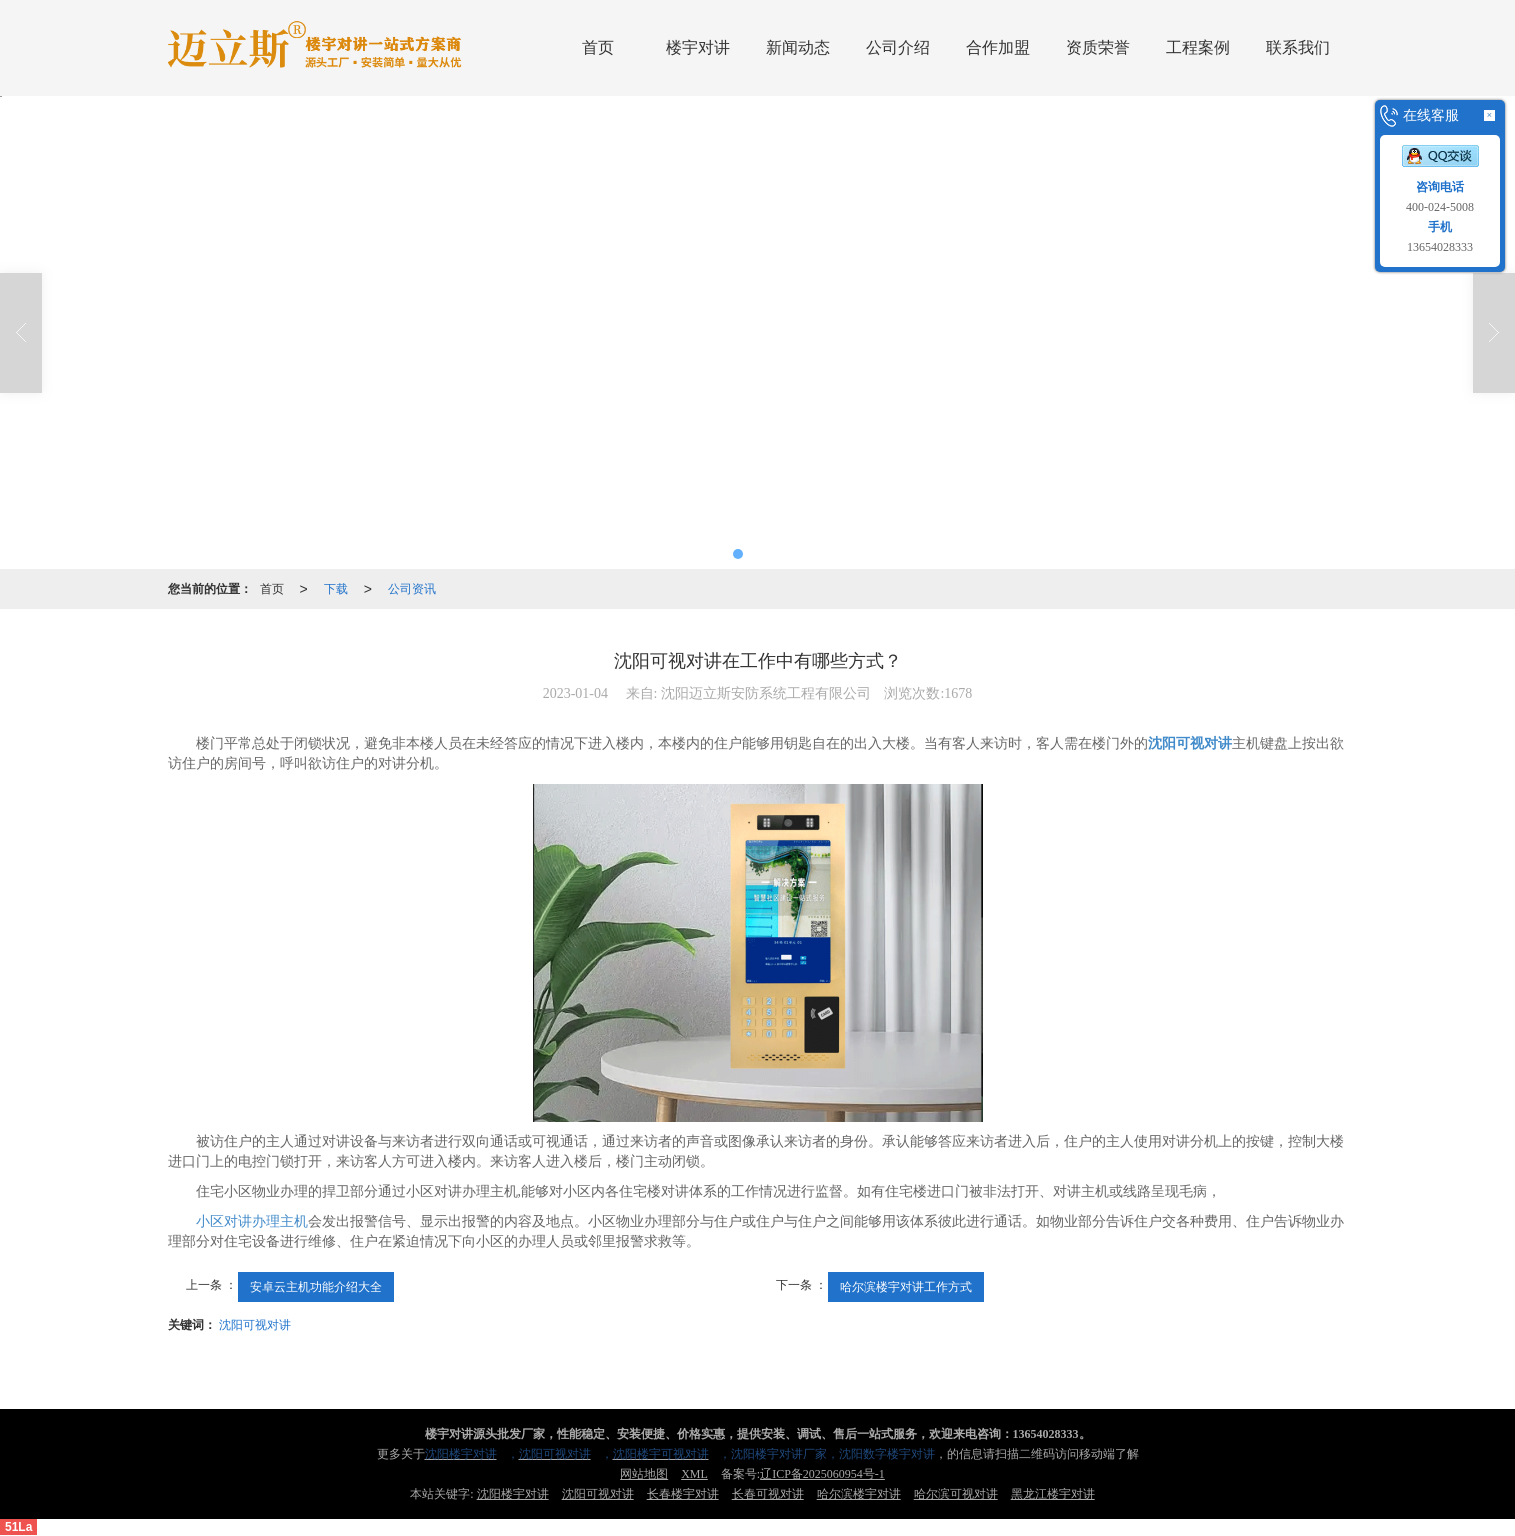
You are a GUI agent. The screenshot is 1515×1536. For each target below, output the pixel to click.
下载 (336, 589)
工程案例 (1198, 47)
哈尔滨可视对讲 (956, 1494)
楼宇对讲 (698, 47)
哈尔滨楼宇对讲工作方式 (906, 1287)
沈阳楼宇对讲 (513, 1494)
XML (694, 1474)
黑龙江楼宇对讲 (1053, 1494)
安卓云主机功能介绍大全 (316, 1287)
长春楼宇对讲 (683, 1494)
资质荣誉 (1098, 47)
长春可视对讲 (768, 1494)
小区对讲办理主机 (252, 1221)
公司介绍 (898, 47)
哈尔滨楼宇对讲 (859, 1494)
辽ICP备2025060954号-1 (822, 1474)
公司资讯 (412, 589)
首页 (598, 47)
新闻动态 (798, 47)
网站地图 (644, 1474)
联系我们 (1298, 47)
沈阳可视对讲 (255, 1325)
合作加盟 (998, 47)
